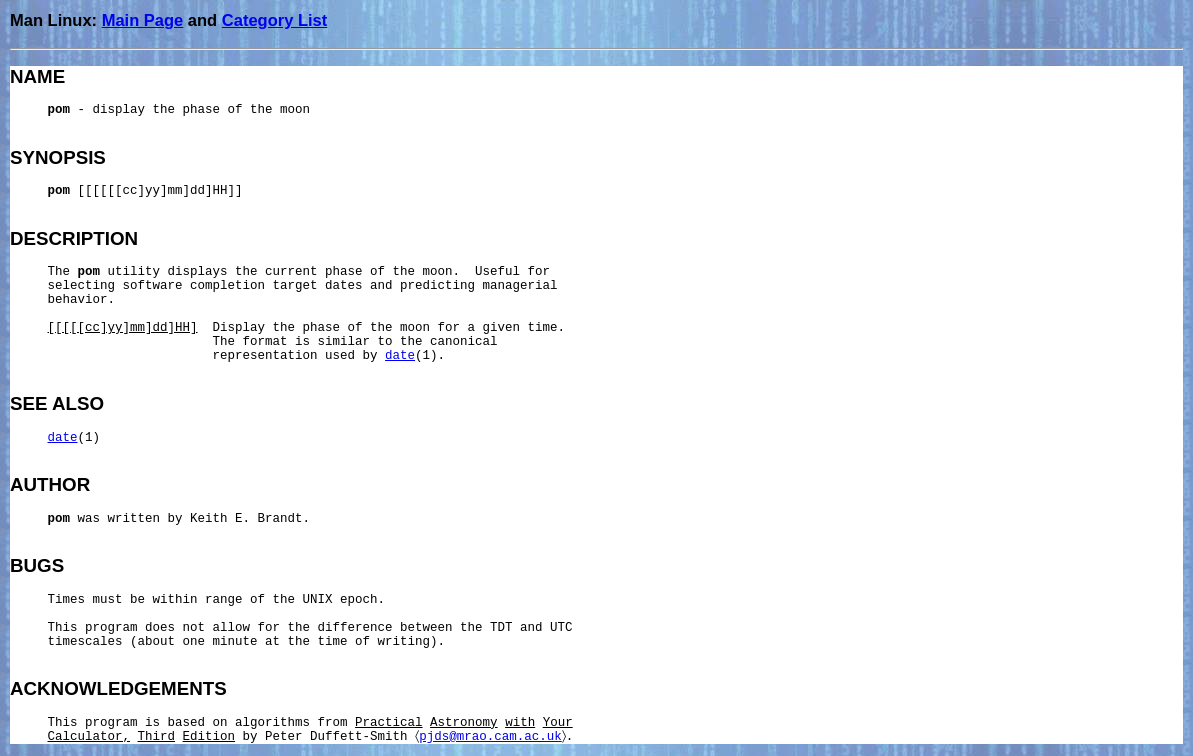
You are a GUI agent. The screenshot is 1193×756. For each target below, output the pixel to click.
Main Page (143, 20)
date (400, 356)
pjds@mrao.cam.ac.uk (490, 737)
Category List (274, 20)
